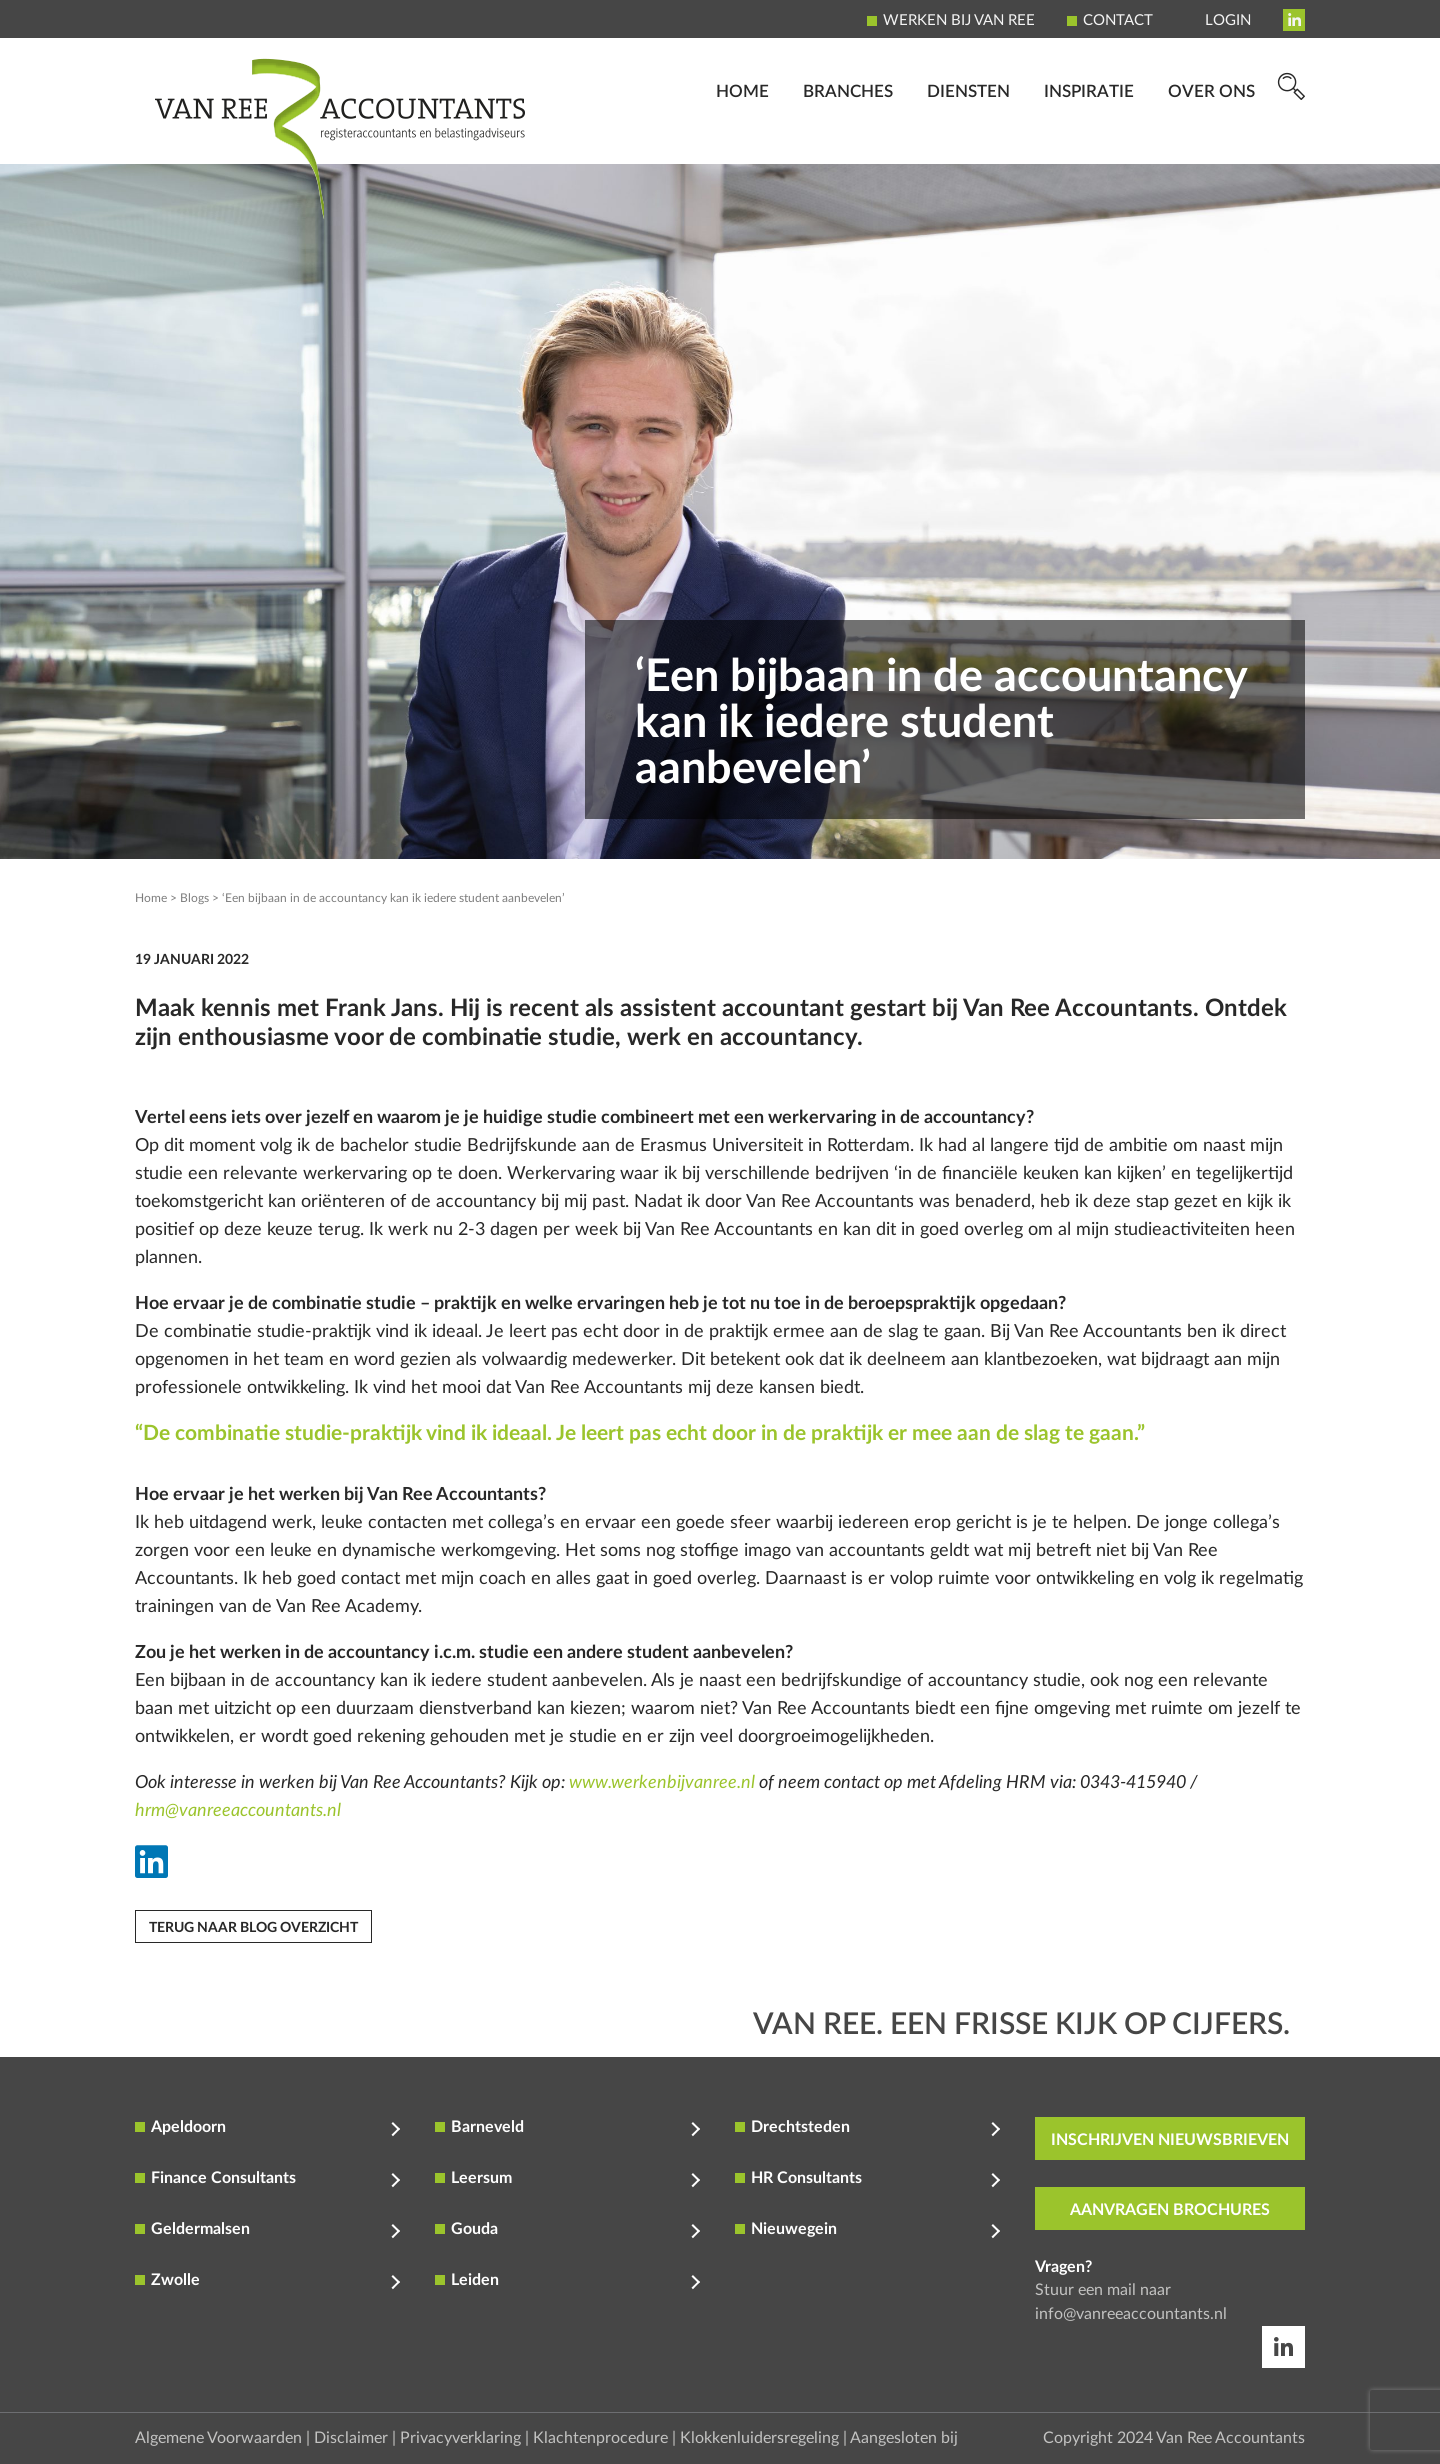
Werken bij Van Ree (959, 20)
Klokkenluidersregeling (759, 2438)
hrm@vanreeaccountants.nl (238, 1811)
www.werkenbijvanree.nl (662, 1783)
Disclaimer (351, 2438)
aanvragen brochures (1170, 2210)
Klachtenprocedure (600, 2438)
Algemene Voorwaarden (218, 2438)
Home (742, 135)
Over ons (1211, 135)
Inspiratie (1089, 135)
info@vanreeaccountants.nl (1131, 2314)
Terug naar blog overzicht (253, 1928)
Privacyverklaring (460, 2438)
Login (1228, 20)
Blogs (194, 898)
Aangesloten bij (904, 2438)
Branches (848, 135)
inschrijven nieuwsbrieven (1170, 2140)
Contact (1118, 20)
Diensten (968, 135)
